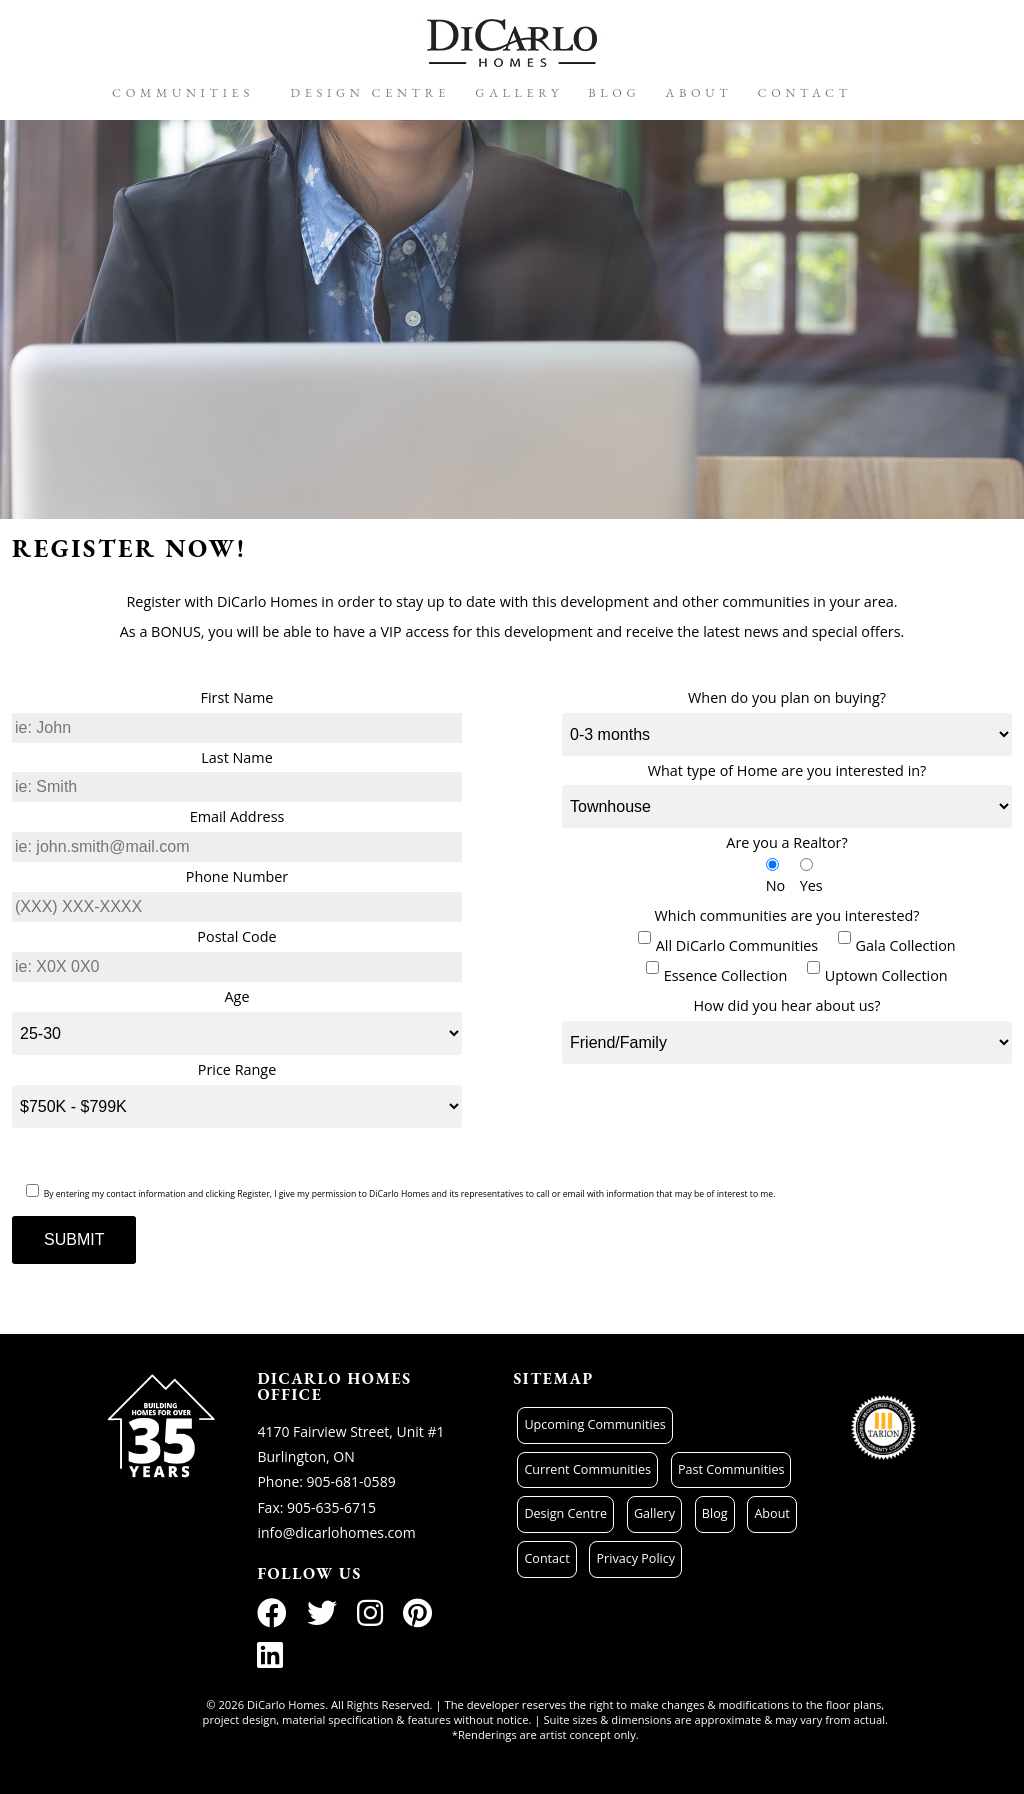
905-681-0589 (351, 1481)
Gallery (519, 92)
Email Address (237, 816)
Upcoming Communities (594, 1424)
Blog (614, 92)
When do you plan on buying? (787, 697)
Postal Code (236, 936)
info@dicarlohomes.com (336, 1532)
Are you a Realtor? (786, 842)
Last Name (236, 757)
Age (237, 996)
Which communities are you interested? (787, 915)
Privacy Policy (635, 1558)
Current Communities (587, 1469)
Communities (183, 92)
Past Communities (731, 1469)
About (699, 92)
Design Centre (371, 92)
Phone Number (237, 876)
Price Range (237, 1069)
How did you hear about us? (786, 1005)
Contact (805, 92)
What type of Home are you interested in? (787, 770)
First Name (237, 697)
